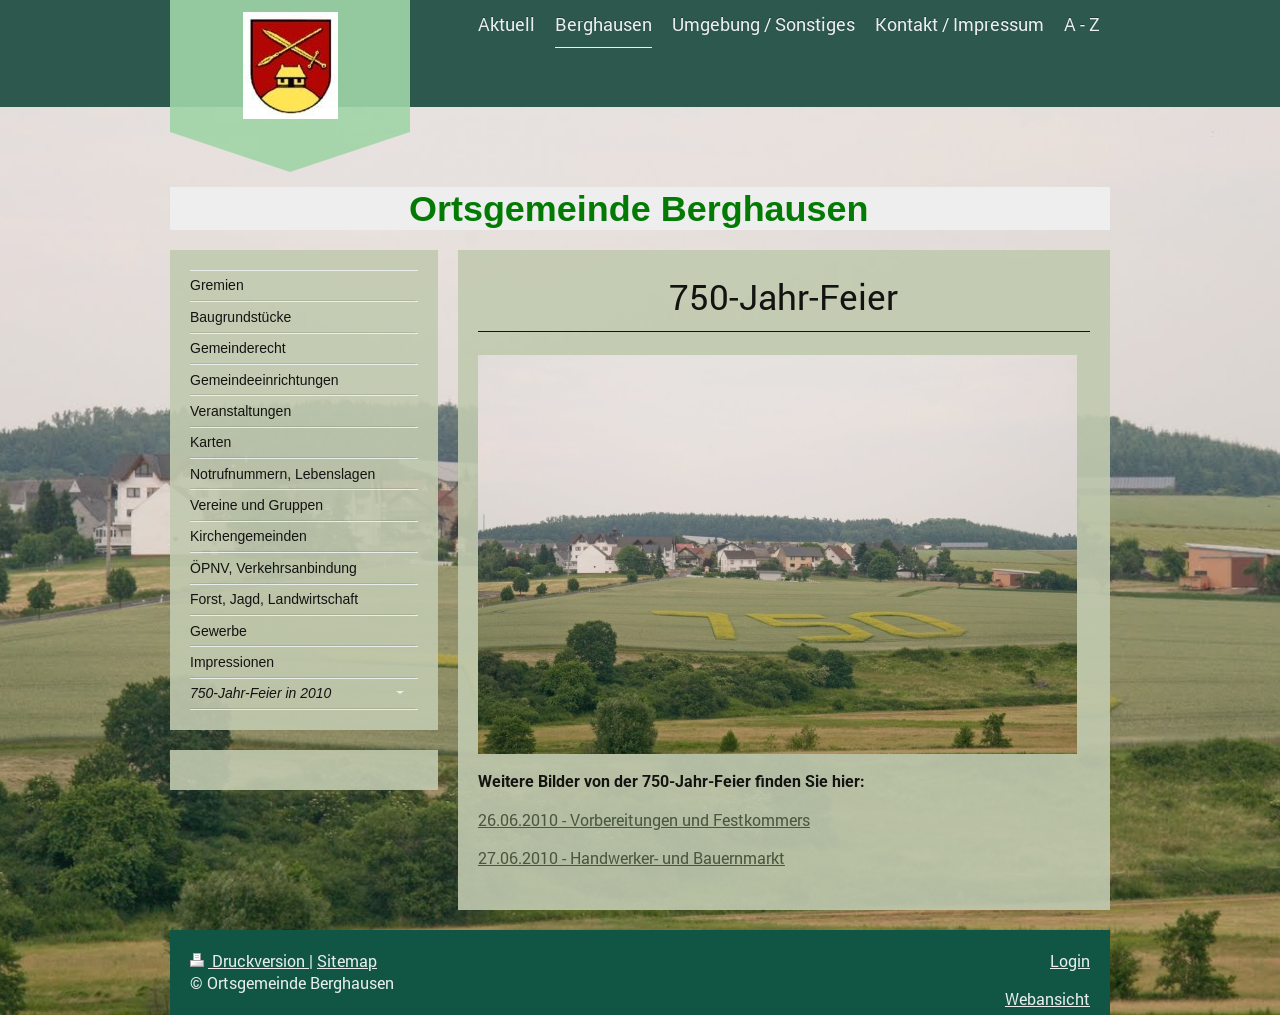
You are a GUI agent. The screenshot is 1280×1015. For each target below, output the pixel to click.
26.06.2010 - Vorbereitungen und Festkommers (644, 819)
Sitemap (347, 960)
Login (1070, 960)
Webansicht (1047, 998)
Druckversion (249, 960)
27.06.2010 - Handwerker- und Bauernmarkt (631, 857)
